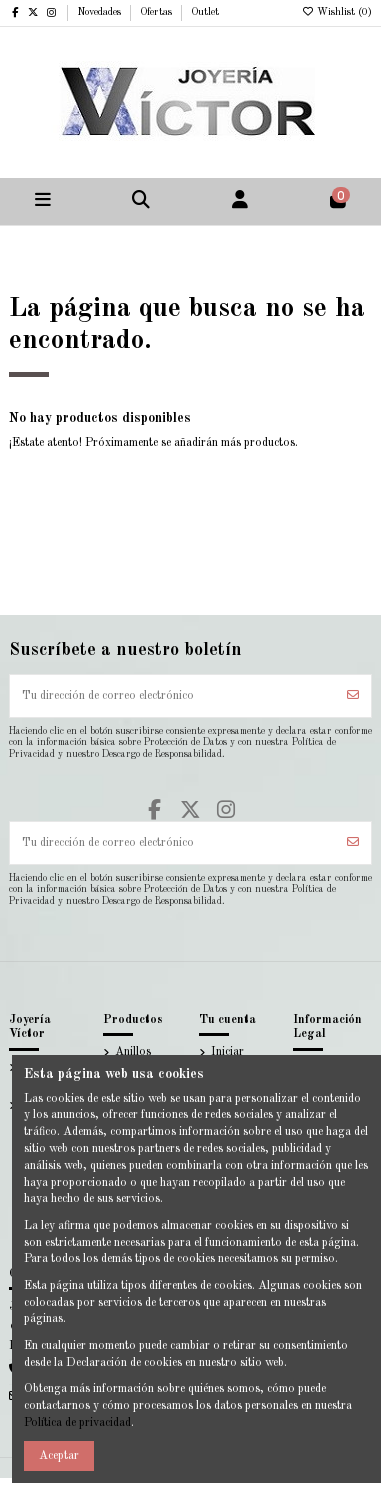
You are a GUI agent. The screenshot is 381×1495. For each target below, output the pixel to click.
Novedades (100, 12)
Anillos (133, 1052)
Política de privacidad (77, 1423)
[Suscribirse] (353, 696)
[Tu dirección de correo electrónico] (173, 696)
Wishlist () (336, 12)
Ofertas (157, 12)
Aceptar (59, 1456)
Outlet (205, 12)
